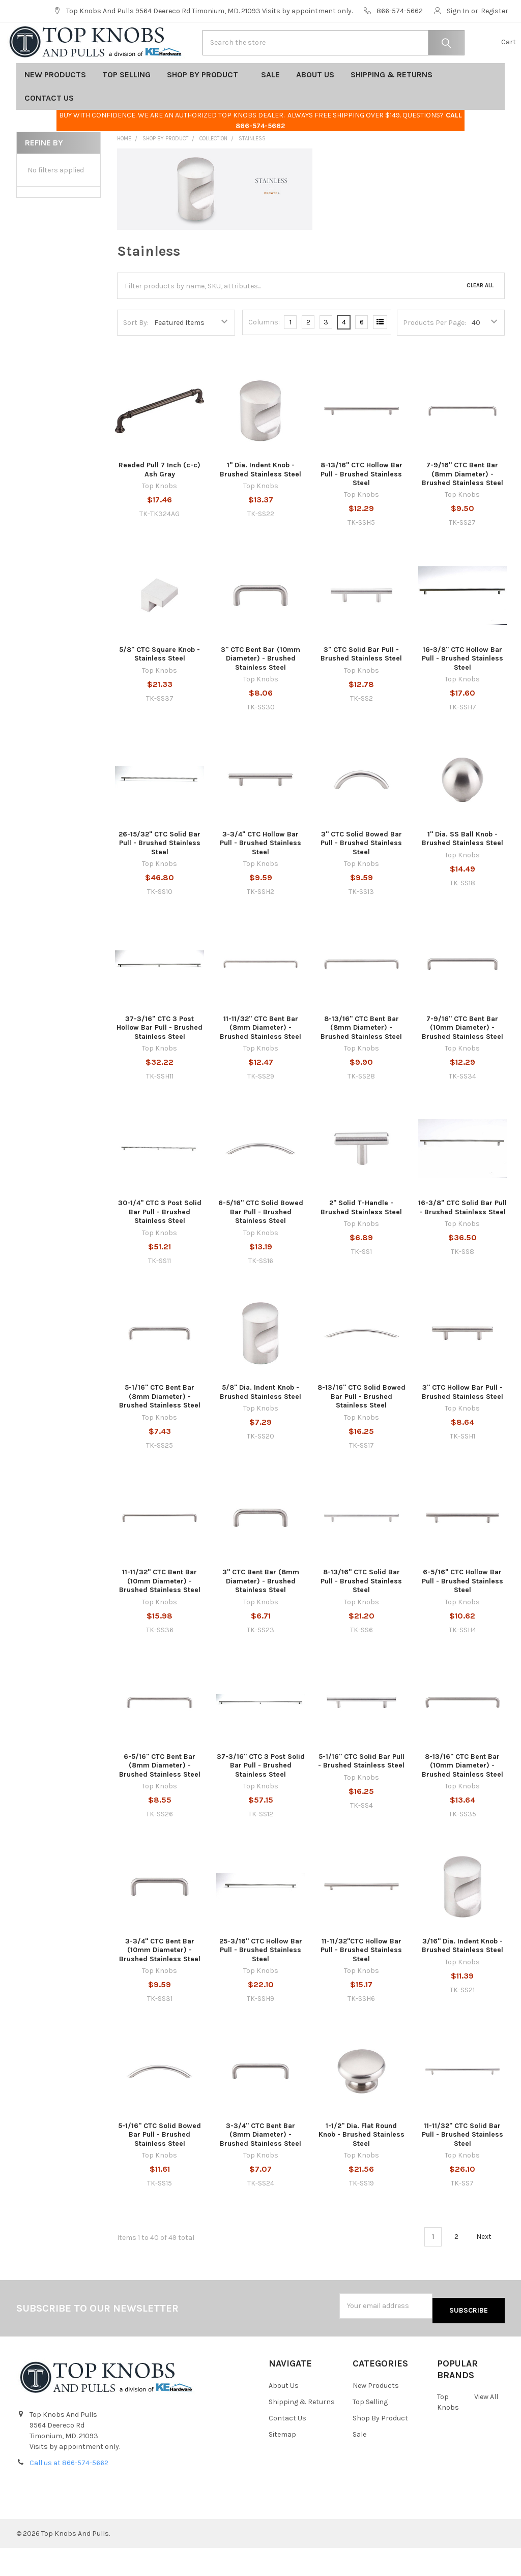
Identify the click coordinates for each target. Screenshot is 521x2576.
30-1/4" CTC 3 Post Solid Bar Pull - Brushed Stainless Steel (159, 1244)
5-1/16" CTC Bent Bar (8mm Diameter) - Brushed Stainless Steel (159, 1429)
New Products (55, 107)
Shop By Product (206, 107)
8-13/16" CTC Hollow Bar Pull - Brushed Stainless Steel (361, 506)
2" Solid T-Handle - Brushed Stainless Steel (361, 1240)
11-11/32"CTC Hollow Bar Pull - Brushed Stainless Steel (361, 1982)
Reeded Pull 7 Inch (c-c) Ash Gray (159, 502)
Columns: (264, 354)
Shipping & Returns (395, 107)
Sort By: (136, 355)
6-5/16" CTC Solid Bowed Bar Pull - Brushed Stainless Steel (260, 1244)
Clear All (480, 318)
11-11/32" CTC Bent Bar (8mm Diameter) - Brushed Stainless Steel (260, 1060)
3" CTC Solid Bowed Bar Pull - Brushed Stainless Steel (361, 875)
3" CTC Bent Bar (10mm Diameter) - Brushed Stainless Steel (260, 691)
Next (489, 2269)
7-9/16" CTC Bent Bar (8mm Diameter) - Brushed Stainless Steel (462, 506)
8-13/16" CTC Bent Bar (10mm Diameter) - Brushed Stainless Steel (462, 1798)
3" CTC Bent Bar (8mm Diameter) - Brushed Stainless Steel (260, 1613)
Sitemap (282, 2462)
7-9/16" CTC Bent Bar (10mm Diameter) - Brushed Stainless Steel (462, 1060)
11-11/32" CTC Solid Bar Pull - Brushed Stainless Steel (462, 2167)
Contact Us (52, 130)
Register (494, 11)
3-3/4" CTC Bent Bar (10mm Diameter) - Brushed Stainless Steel (159, 1982)
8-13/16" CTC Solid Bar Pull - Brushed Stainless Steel (361, 1613)
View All (486, 2424)
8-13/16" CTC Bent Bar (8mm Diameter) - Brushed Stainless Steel (361, 1060)
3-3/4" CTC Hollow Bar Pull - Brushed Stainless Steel (260, 875)
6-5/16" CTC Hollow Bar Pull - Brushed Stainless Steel (462, 1613)
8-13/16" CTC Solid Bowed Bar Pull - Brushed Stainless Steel (361, 1429)
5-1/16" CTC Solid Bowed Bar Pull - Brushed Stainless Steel (159, 2167)
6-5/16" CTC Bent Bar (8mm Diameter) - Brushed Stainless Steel (159, 1798)
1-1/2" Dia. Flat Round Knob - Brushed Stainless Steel (361, 2167)
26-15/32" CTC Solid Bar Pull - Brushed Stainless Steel (159, 875)
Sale (270, 107)
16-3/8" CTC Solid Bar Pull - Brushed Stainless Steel (462, 1240)
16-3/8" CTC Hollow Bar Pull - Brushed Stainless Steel (462, 691)
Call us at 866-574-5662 (69, 2491)
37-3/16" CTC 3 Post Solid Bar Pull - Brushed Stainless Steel (261, 1798)
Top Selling (126, 107)
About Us (315, 107)
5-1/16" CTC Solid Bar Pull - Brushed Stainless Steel (361, 1794)
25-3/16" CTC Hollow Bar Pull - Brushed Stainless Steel (260, 1982)
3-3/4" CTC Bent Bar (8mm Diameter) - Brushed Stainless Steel (260, 2167)
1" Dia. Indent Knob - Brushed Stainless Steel (260, 502)
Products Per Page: (434, 355)
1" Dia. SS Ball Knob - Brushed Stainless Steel (462, 871)
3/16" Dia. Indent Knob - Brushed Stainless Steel (462, 1978)
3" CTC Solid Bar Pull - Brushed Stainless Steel (361, 687)
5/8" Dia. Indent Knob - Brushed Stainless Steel (260, 1424)
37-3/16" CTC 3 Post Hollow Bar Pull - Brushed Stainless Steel (159, 1060)
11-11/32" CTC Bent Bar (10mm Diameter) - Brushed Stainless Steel (159, 1613)
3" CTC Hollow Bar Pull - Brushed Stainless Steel (462, 1424)
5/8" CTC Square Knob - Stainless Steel (159, 687)
